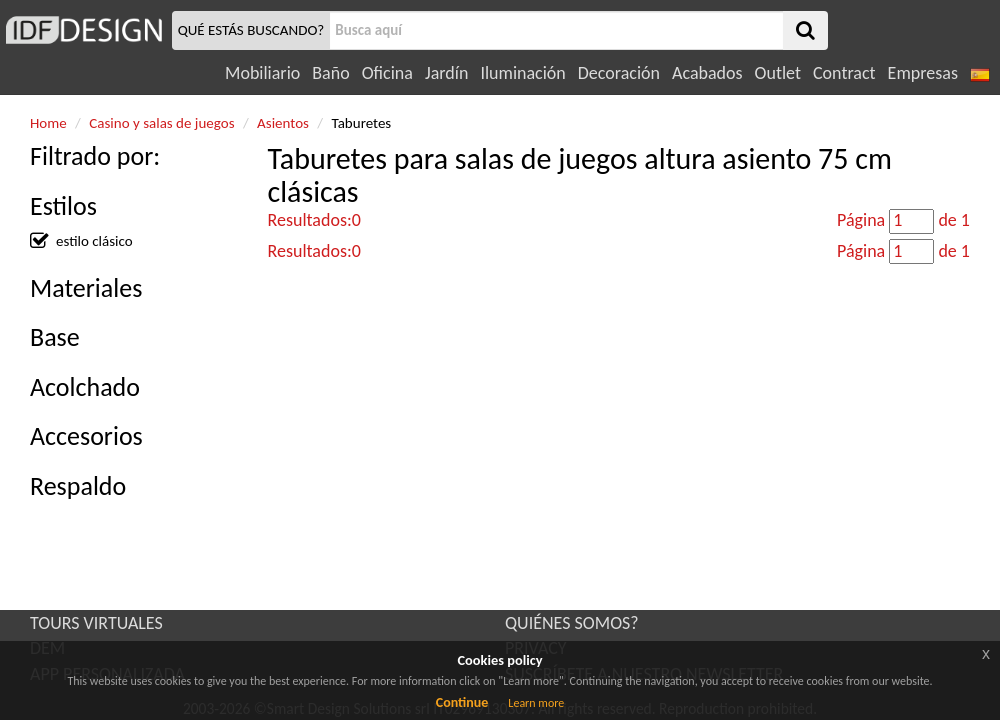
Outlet (778, 73)
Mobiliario (262, 73)
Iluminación (522, 73)
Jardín (446, 73)
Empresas (923, 73)
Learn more (536, 703)
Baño (330, 73)
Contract (844, 73)
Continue (462, 702)
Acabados (707, 73)
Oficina (387, 73)
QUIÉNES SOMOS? (572, 623)
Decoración (619, 73)
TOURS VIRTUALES (96, 623)
